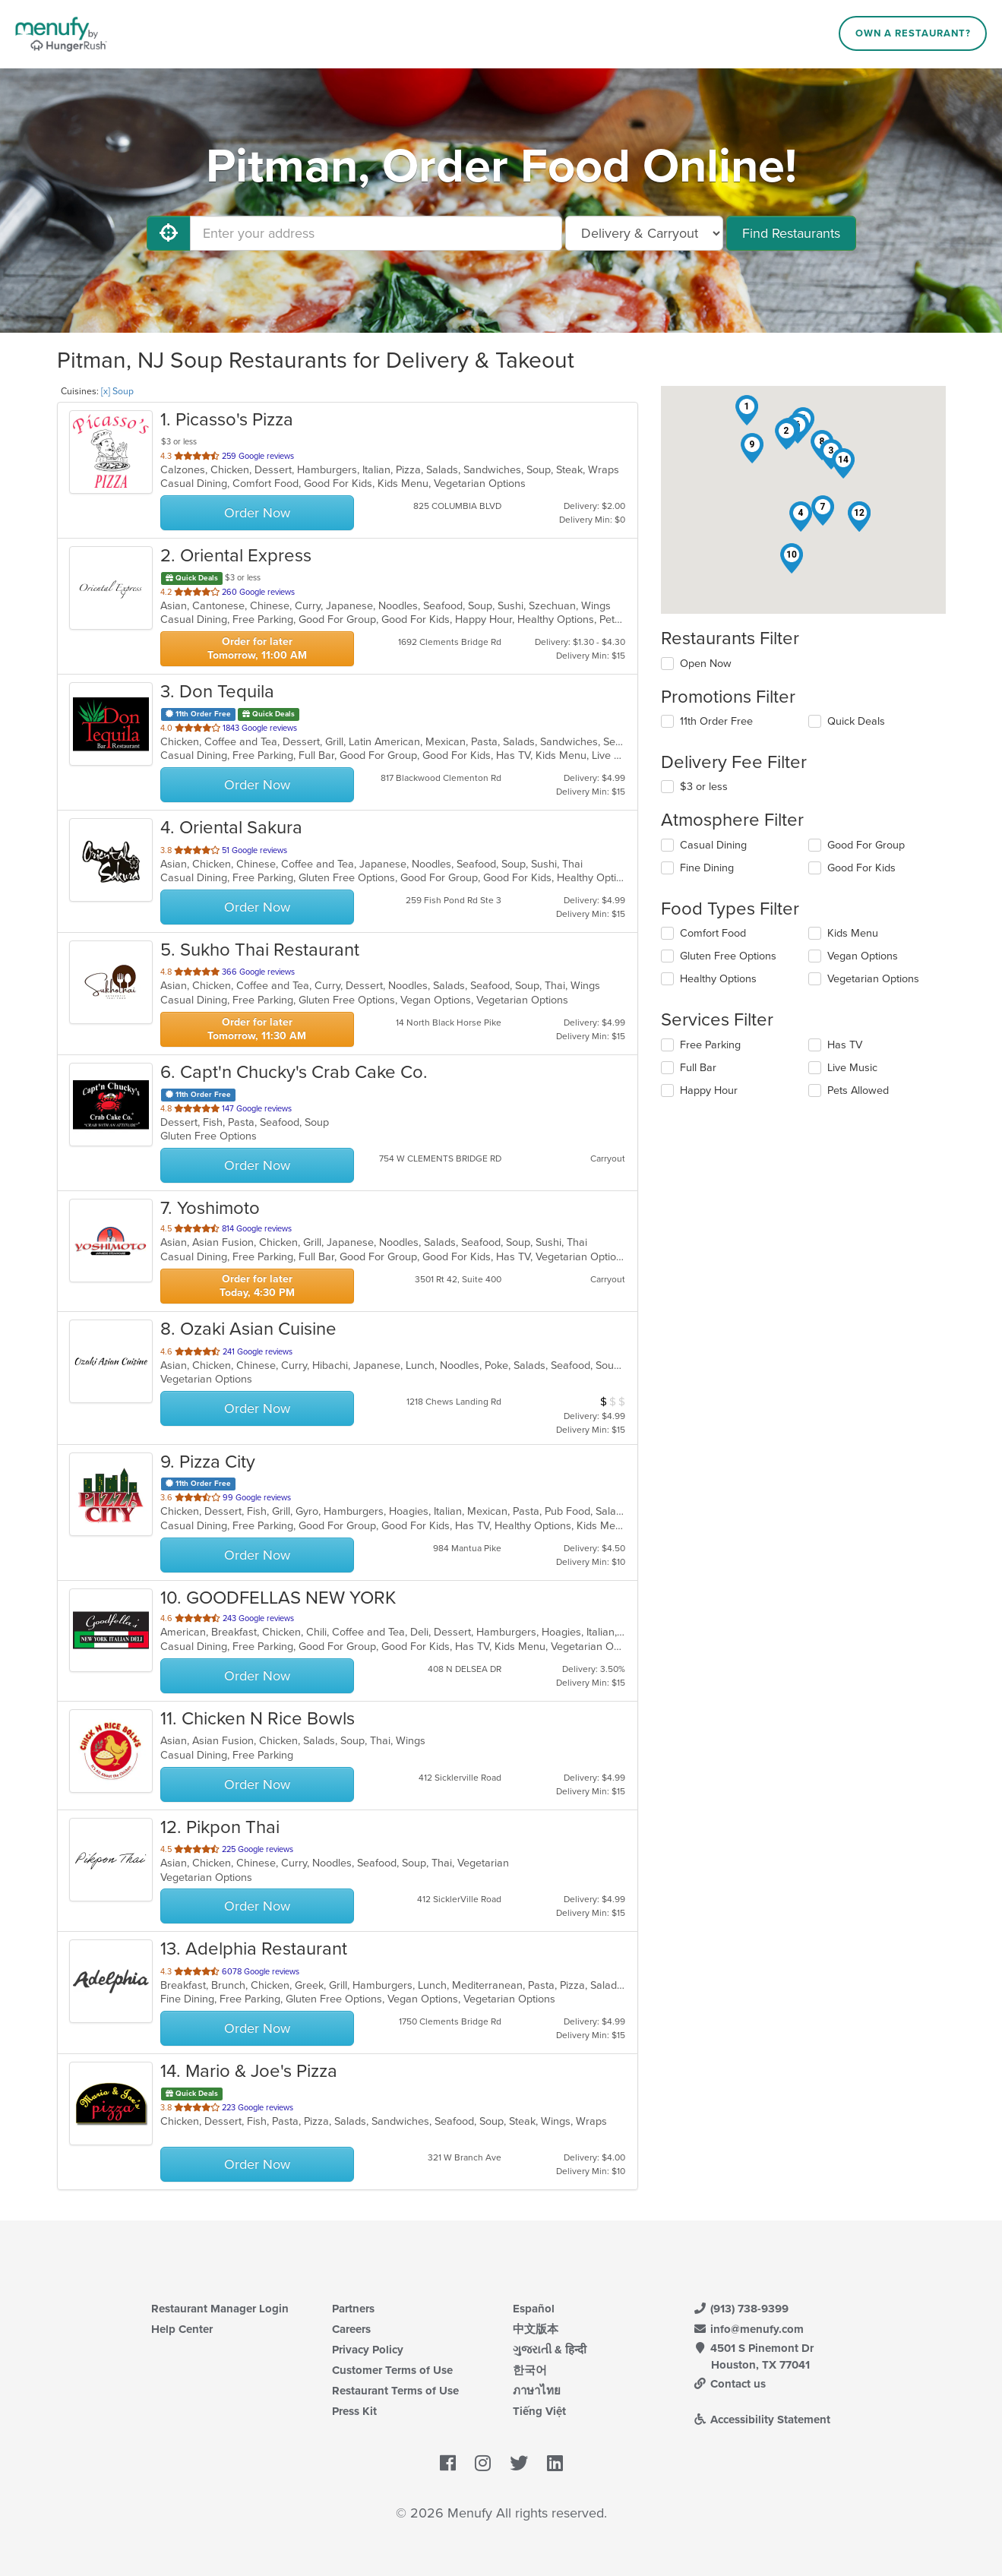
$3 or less (704, 786)
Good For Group (866, 845)
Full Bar (698, 1067)
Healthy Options (718, 978)
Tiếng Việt (539, 2411)
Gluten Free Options (728, 956)
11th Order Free (716, 721)
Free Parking (710, 1044)
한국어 (530, 2370)
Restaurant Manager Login (220, 2308)
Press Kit (354, 2411)
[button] (747, 410)
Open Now (706, 663)
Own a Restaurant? (913, 33)
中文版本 (535, 2329)
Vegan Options (862, 956)
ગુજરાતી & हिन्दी (549, 2349)
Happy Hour (709, 1090)
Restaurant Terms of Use (395, 2390)
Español (534, 2308)
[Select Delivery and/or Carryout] (644, 233)
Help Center (182, 2329)
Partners (353, 2308)
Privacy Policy (367, 2349)
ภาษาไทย (537, 2390)
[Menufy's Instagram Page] (483, 2463)
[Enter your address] (376, 233)
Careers (351, 2329)
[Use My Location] (169, 233)
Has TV (844, 1044)
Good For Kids (861, 867)
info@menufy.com (749, 2329)
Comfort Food (713, 933)
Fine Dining (707, 867)
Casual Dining (713, 845)
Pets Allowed (858, 1090)
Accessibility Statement (762, 2419)
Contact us (730, 2384)
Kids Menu (852, 933)
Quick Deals (856, 721)
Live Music (852, 1067)
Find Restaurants (791, 233)
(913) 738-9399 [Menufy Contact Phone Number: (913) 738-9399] (741, 2308)
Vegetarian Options (873, 978)
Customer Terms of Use (392, 2370)
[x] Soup (117, 391)
